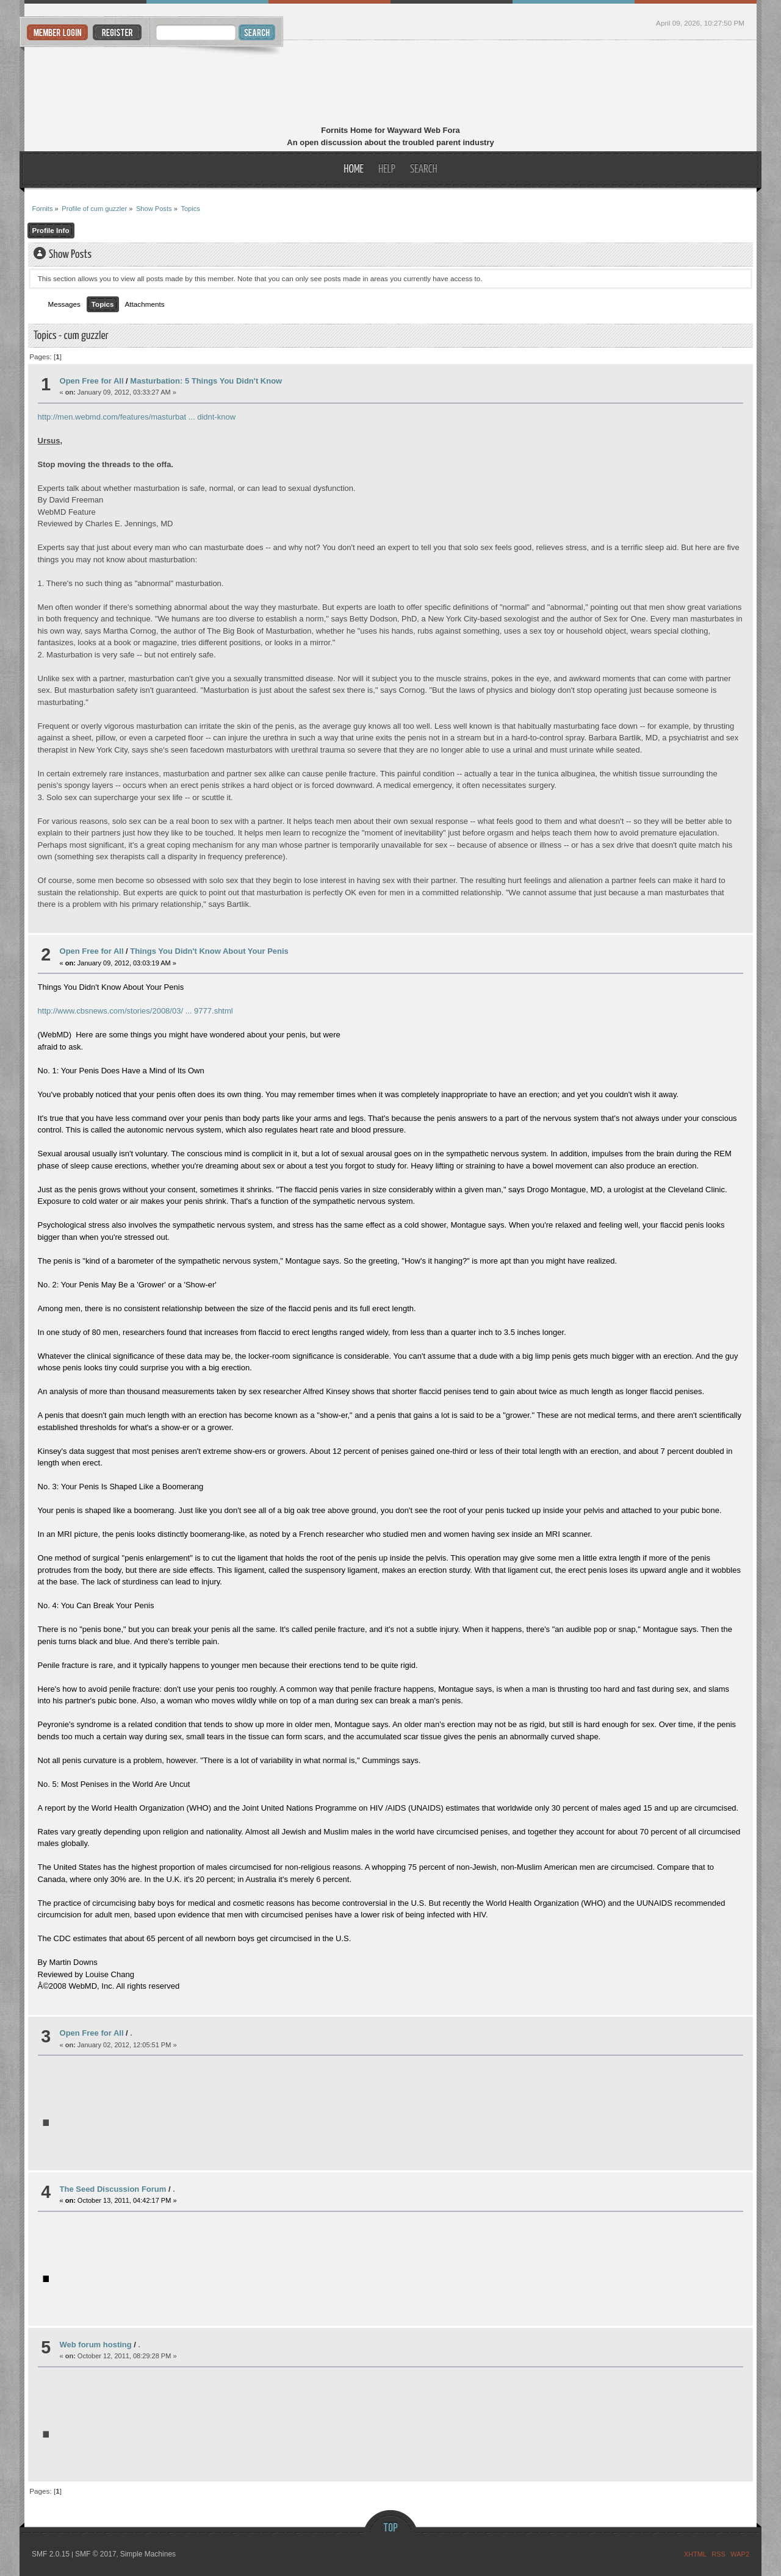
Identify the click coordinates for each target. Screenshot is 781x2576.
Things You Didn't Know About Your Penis (209, 951)
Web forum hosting (96, 2344)
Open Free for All (92, 380)
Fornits (391, 84)
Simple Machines (148, 2554)
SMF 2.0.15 (51, 2554)
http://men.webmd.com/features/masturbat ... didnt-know (137, 416)
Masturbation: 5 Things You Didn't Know (206, 380)
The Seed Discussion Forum (113, 2189)
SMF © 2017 (96, 2554)
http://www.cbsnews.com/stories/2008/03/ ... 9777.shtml (135, 1010)
